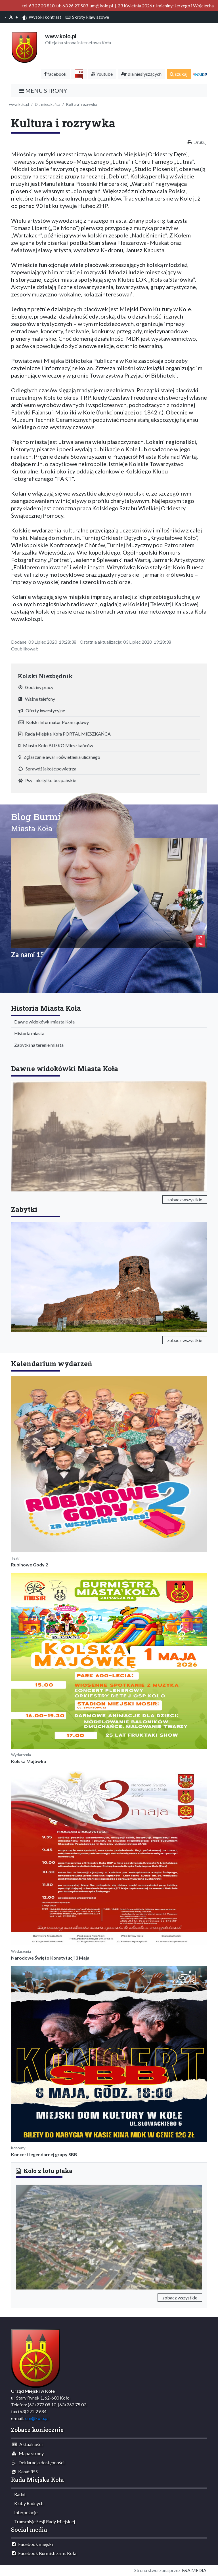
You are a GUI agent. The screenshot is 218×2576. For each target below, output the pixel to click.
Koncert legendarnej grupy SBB (44, 2154)
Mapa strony (28, 2453)
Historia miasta (28, 1033)
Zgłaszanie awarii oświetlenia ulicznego (59, 757)
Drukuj (199, 142)
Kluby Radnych (27, 2503)
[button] (30, 2236)
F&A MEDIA (194, 2570)
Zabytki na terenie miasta (38, 1045)
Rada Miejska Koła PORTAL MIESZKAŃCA (64, 733)
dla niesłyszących (141, 74)
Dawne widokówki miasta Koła (43, 1021)
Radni (18, 2494)
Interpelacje (24, 2512)
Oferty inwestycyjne (41, 710)
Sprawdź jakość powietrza (47, 768)
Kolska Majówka (28, 1761)
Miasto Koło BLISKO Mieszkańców (55, 745)
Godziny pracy (35, 687)
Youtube (102, 74)
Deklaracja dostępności (38, 2462)
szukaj (178, 74)
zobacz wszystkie (184, 1199)
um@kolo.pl (37, 2418)
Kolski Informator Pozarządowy (53, 722)
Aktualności (27, 2444)
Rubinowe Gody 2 (29, 1564)
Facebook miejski (32, 2544)
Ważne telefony (36, 699)
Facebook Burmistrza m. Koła (44, 2553)
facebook (55, 74)
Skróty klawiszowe (87, 17)
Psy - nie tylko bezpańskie (47, 780)
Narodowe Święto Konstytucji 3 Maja (50, 1957)
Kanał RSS (25, 2471)
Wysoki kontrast (41, 17)
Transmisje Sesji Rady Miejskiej (43, 2521)
